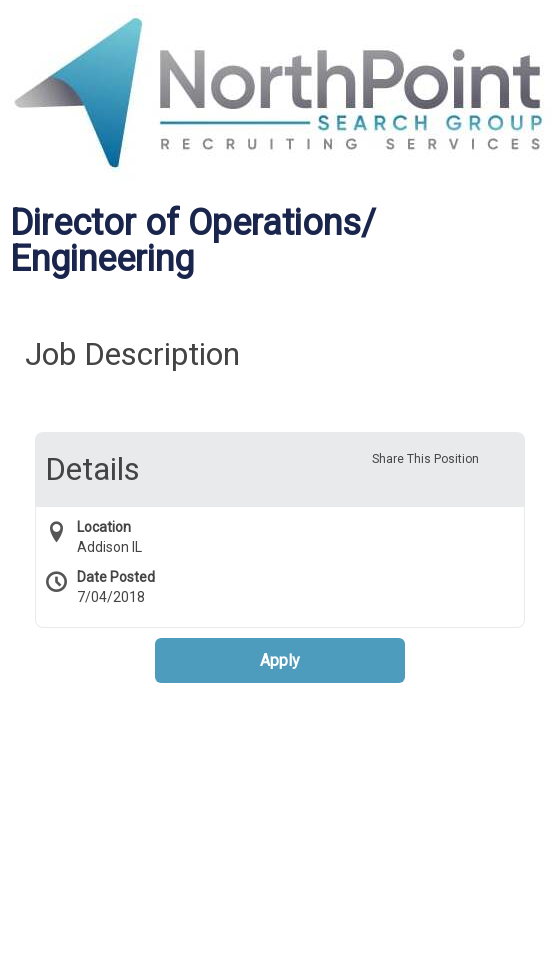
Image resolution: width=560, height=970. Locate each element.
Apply (280, 660)
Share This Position (425, 459)
